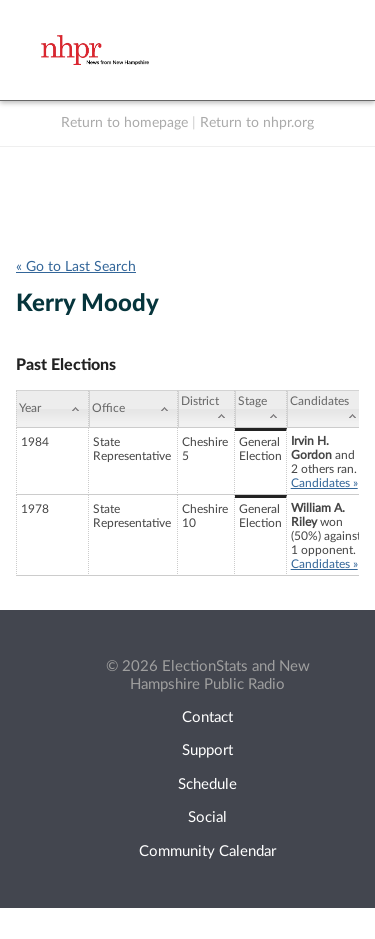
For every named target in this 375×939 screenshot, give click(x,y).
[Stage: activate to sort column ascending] (261, 409)
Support (207, 750)
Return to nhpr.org (257, 123)
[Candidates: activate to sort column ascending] (326, 409)
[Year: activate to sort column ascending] (52, 409)
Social (207, 817)
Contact (207, 717)
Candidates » (324, 483)
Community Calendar (207, 851)
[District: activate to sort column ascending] (206, 409)
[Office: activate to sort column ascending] (133, 409)
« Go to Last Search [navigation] (76, 267)
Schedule (207, 784)
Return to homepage (124, 123)
